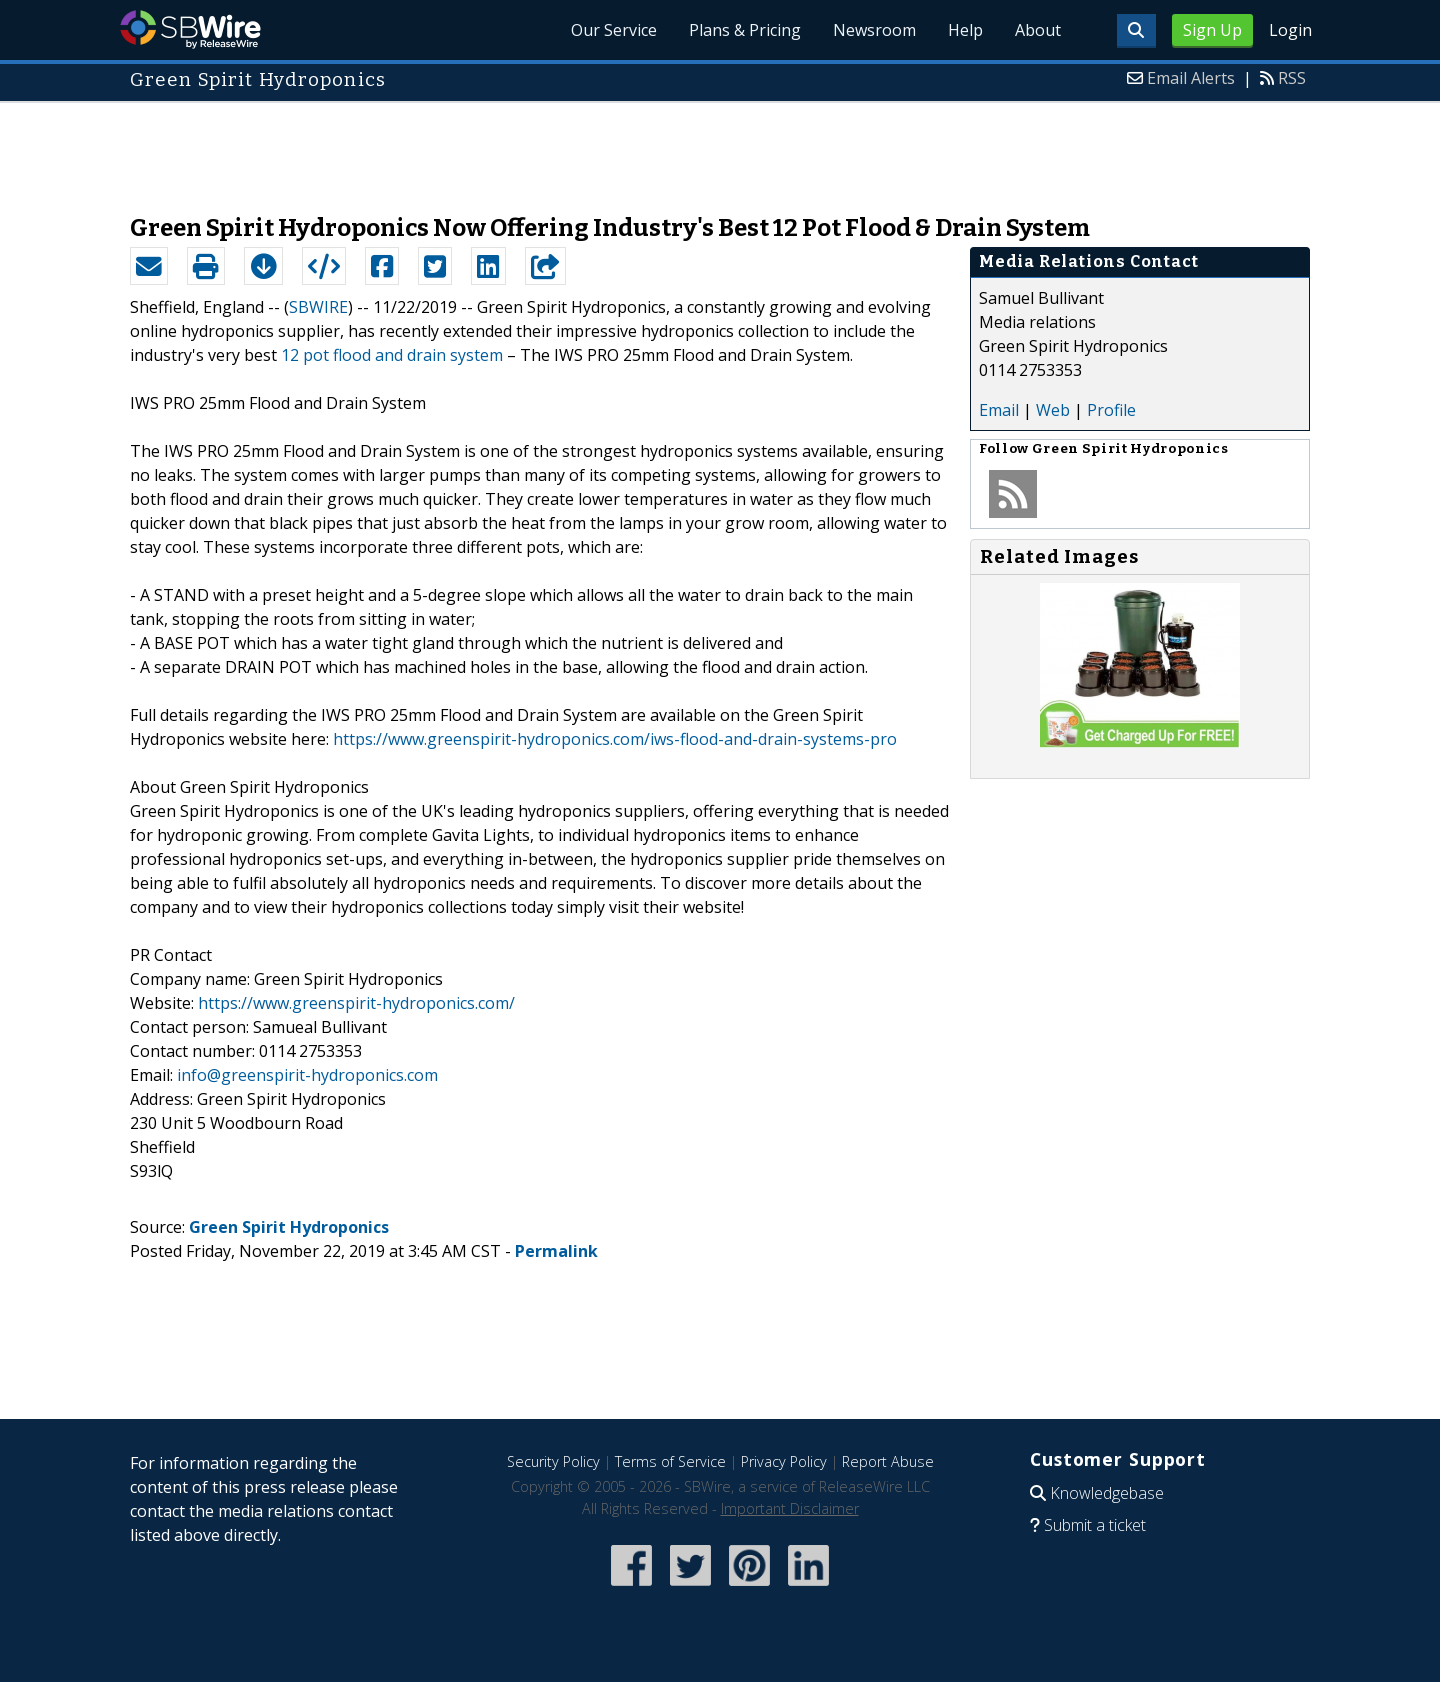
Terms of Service (670, 1461)
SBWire (190, 29)
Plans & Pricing (745, 30)
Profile (1111, 410)
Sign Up (1212, 30)
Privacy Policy (784, 1461)
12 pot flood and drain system (392, 355)
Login (1290, 30)
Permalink (556, 1251)
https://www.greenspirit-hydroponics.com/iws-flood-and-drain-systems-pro (615, 739)
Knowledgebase (1107, 1493)
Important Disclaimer (790, 1508)
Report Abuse (888, 1461)
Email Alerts (1191, 78)
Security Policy (553, 1461)
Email (999, 410)
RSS (1292, 78)
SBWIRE (318, 307)
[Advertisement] (720, 148)
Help (965, 30)
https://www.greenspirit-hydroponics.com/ (356, 1003)
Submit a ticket (1095, 1525)
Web (1053, 410)
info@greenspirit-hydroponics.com (307, 1075)
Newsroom (874, 30)
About (1038, 30)
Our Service (614, 30)
